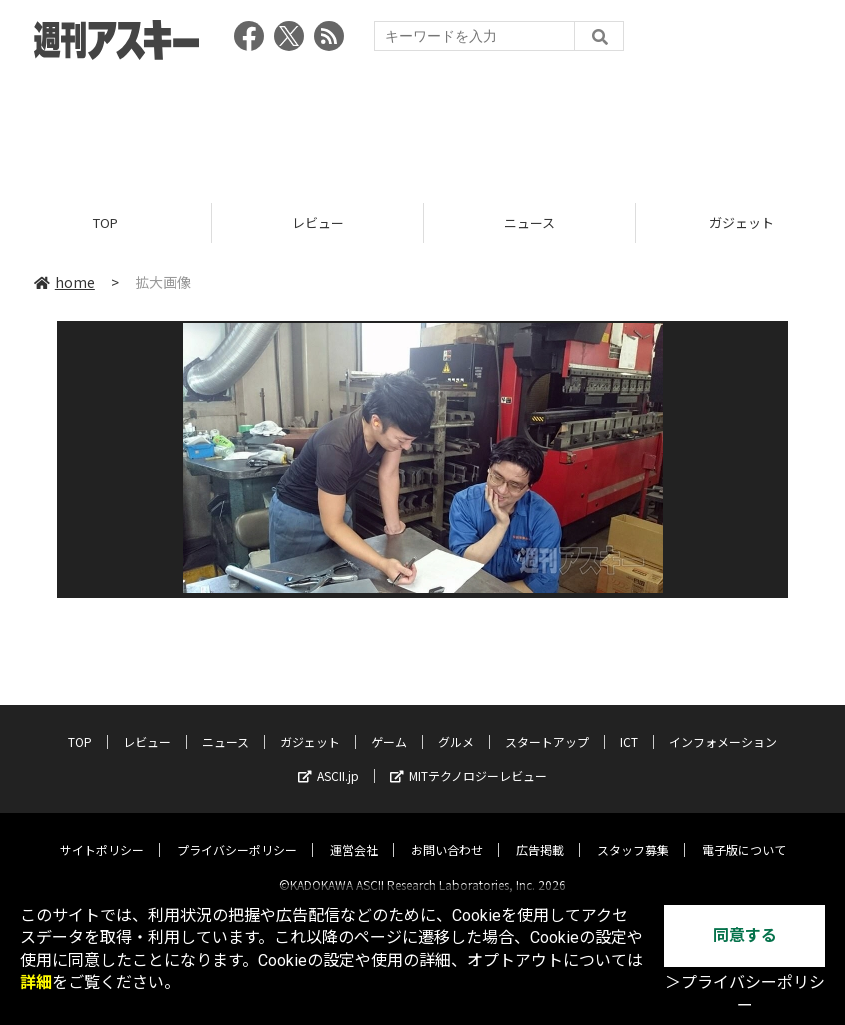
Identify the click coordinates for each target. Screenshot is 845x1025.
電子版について (744, 832)
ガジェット (310, 724)
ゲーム (389, 724)
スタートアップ (547, 724)
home (64, 282)
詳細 (36, 982)
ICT (629, 724)
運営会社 (354, 832)
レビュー (318, 222)
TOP (105, 222)
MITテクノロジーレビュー (468, 758)
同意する (745, 935)
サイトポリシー (102, 832)
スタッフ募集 (633, 832)
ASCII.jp (328, 758)
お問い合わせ (447, 832)
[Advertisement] (423, 125)
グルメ (456, 724)
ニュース (529, 222)
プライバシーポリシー (237, 832)
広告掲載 (540, 832)
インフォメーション (723, 724)
